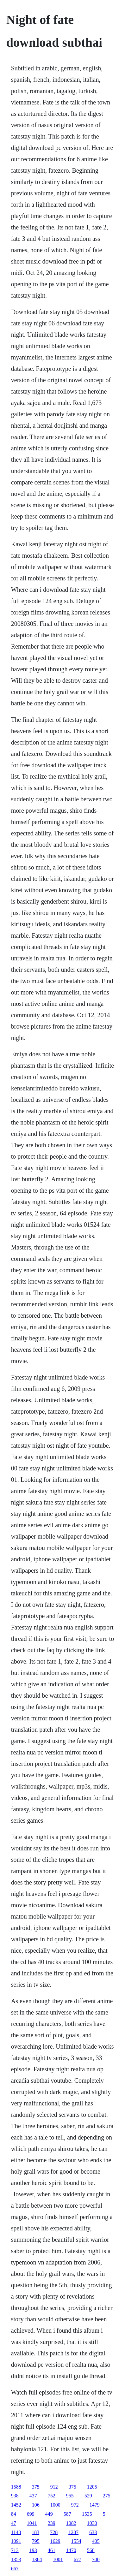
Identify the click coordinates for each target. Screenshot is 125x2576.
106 (36, 2505)
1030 (92, 2523)
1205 (92, 2487)
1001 (58, 2559)
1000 (55, 2505)
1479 (95, 2505)
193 (33, 2550)
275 (106, 2495)
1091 (16, 2541)
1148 (16, 2532)
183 (35, 2532)
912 (54, 2487)
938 (15, 2495)
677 (77, 2559)
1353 (16, 2559)
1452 (16, 2505)
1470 (71, 2550)
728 (54, 2532)
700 (96, 2559)
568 (91, 2550)
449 (49, 2514)
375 (36, 2487)
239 (51, 2523)
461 (51, 2550)
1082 (71, 2523)
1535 (87, 2514)
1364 (37, 2559)
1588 (16, 2487)
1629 (55, 2541)
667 (15, 2568)
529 (88, 2495)
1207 (73, 2532)
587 (67, 2514)
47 (13, 2523)
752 (51, 2495)
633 (93, 2532)
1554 (76, 2541)
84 (13, 2514)
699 (30, 2514)
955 (70, 2495)
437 (33, 2495)
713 (15, 2550)
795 (36, 2541)
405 (96, 2541)
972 (75, 2505)
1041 (32, 2523)
